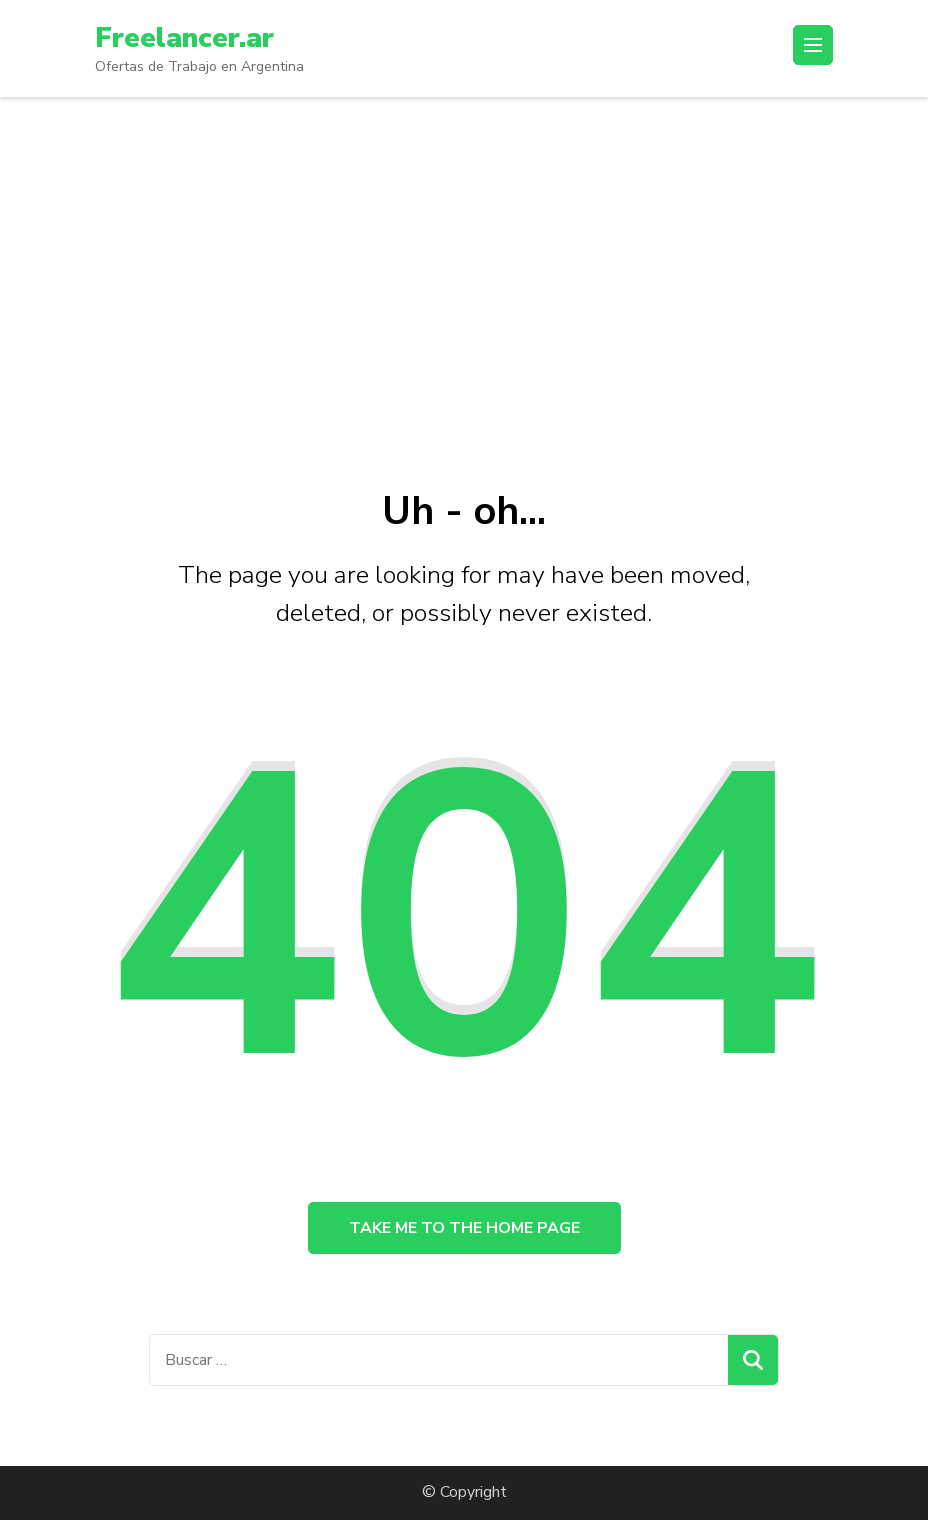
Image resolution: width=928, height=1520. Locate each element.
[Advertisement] (464, 247)
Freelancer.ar (184, 38)
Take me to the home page (464, 1228)
